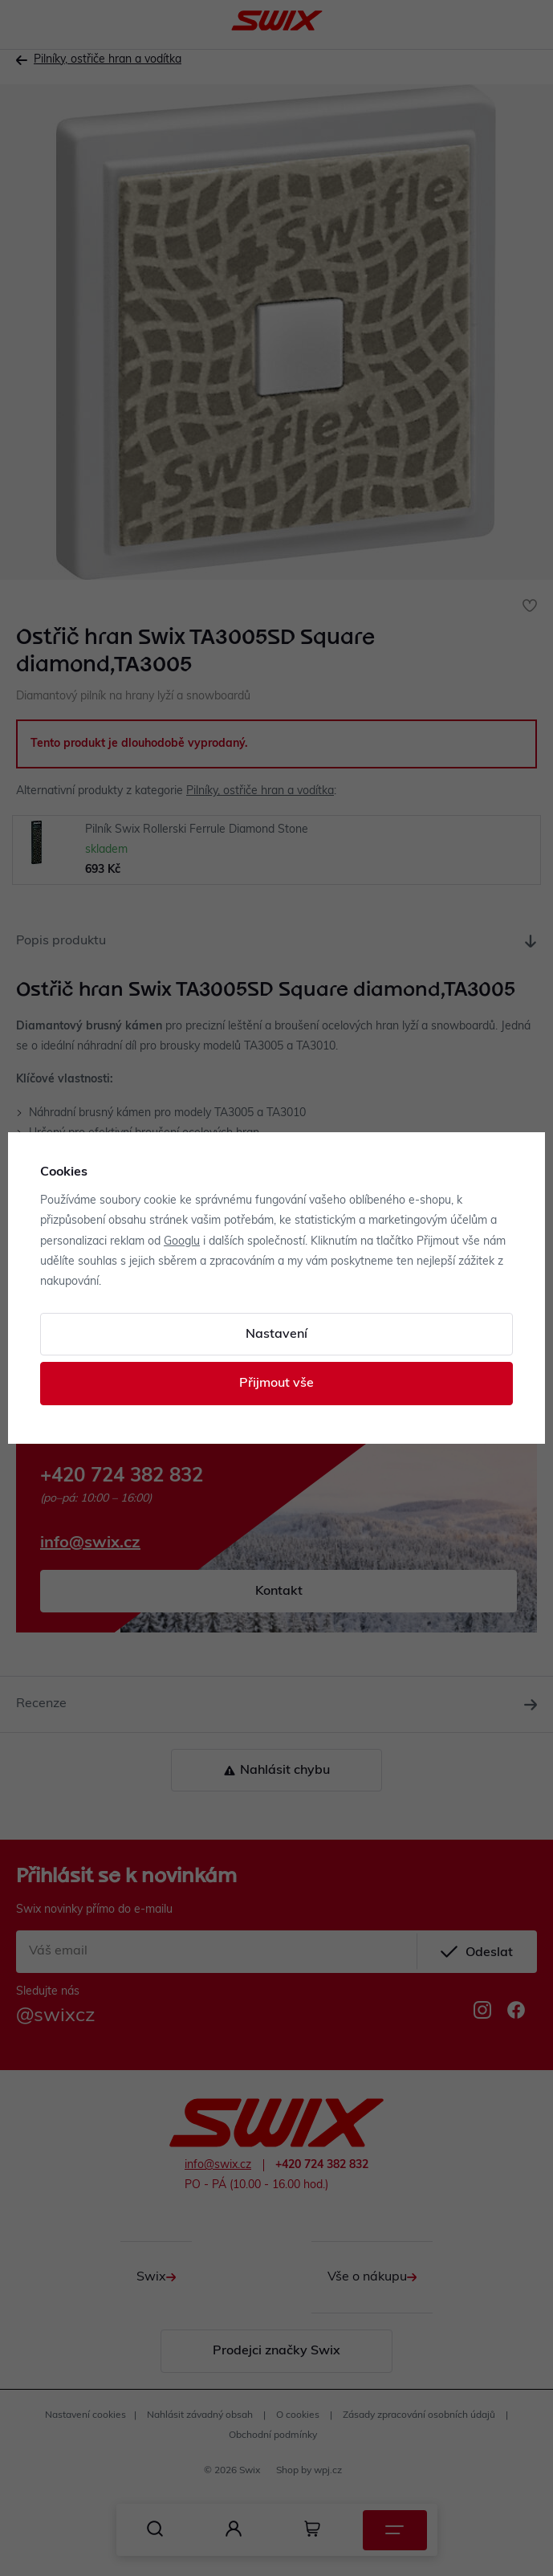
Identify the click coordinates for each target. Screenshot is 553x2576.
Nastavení (276, 1334)
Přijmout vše (276, 1383)
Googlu (182, 1242)
